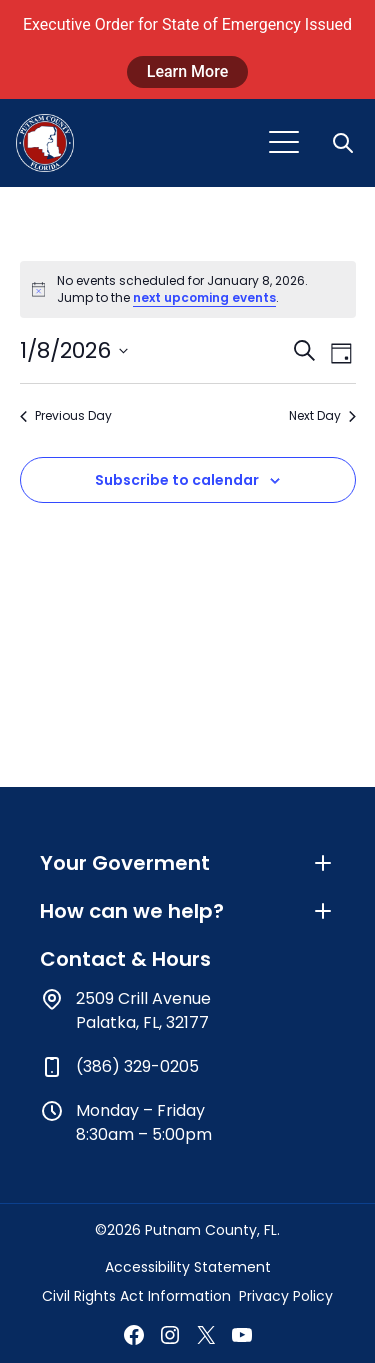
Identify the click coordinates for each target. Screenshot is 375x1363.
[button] (345, 143)
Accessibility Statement (188, 1267)
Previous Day (66, 416)
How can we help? (187, 911)
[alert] (188, 289)
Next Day (322, 416)
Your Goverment (187, 863)
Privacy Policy (286, 1296)
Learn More (188, 71)
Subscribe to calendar (177, 480)
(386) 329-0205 (137, 1066)
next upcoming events (204, 297)
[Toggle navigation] (284, 143)
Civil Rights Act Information (136, 1296)
